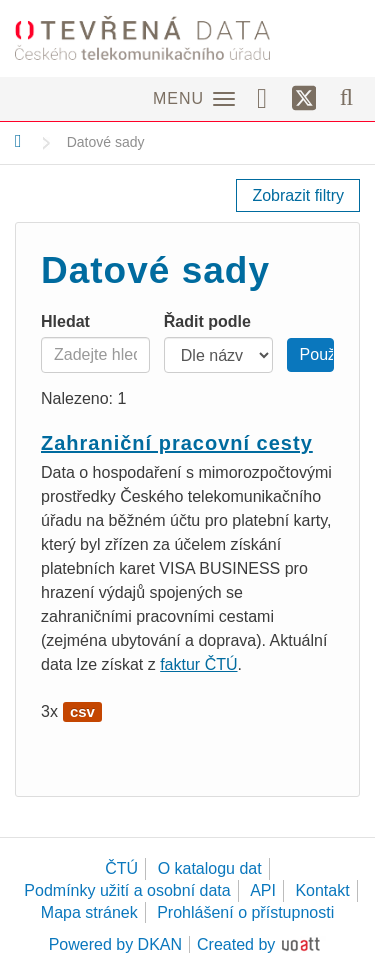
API (263, 890)
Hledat (65, 321)
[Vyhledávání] (346, 97)
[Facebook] (269, 97)
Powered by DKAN (115, 944)
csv (82, 711)
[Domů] (18, 141)
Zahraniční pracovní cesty (177, 443)
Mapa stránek (89, 912)
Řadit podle (207, 321)
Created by (236, 944)
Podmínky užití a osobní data (127, 890)
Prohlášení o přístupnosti (245, 912)
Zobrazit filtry (298, 195)
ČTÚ (121, 868)
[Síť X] (304, 99)
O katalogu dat (210, 868)
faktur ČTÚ (198, 664)
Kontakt (322, 890)
